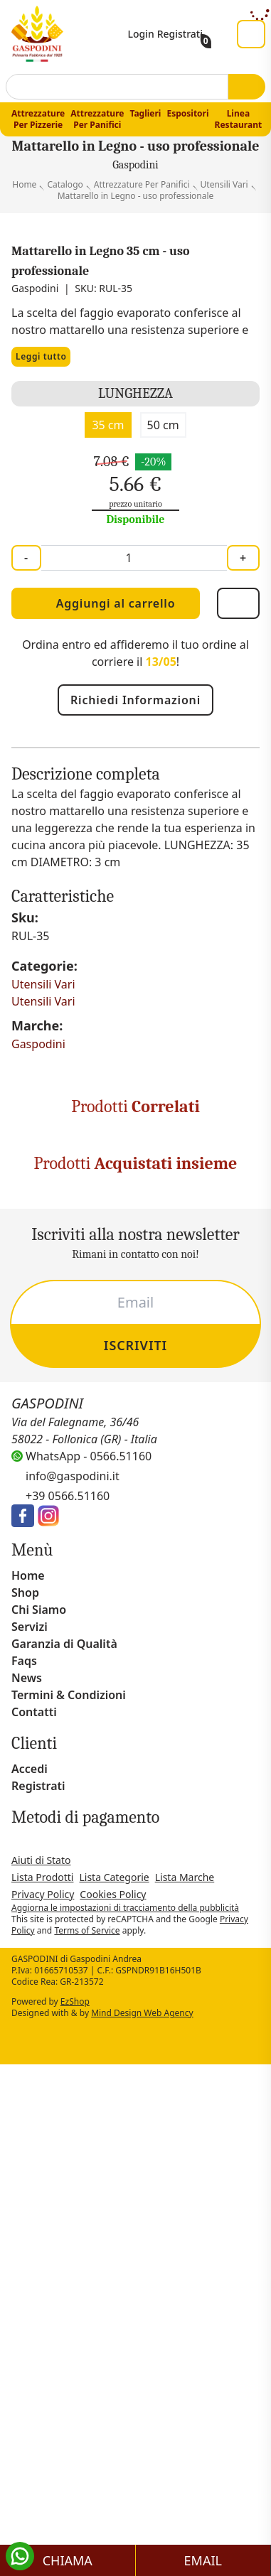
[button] (252, 2069)
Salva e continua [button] (135, 2547)
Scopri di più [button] (135, 2513)
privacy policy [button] (115, 2122)
